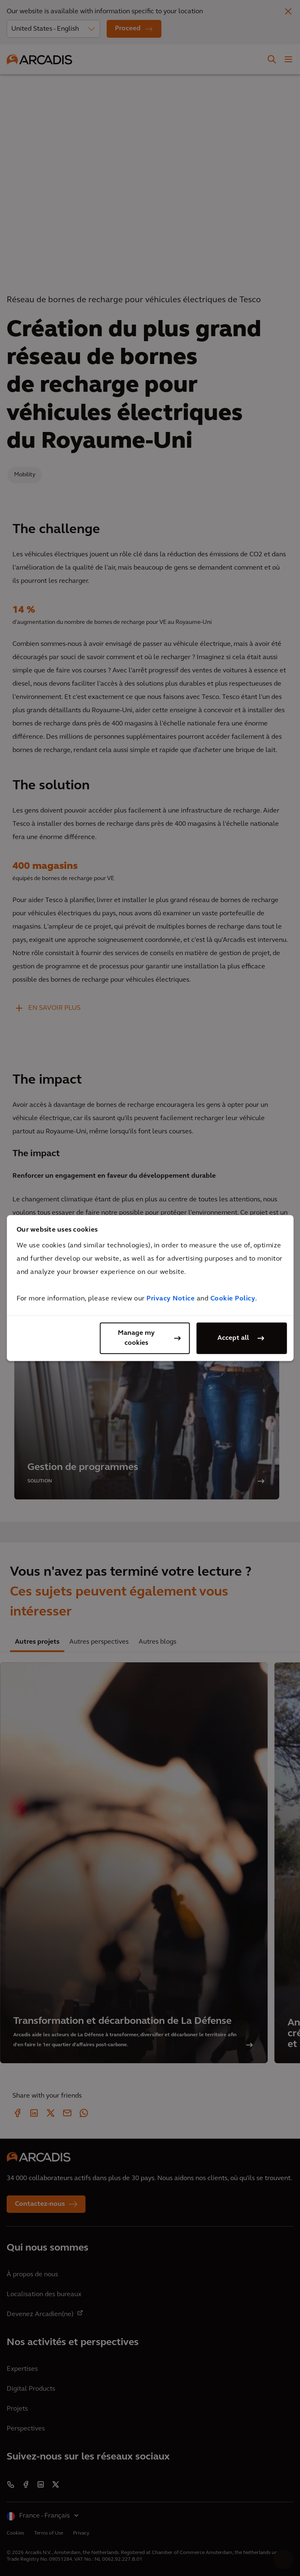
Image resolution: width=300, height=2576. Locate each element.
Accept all (233, 1338)
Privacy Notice (170, 1298)
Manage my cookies (136, 1338)
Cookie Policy (233, 1298)
